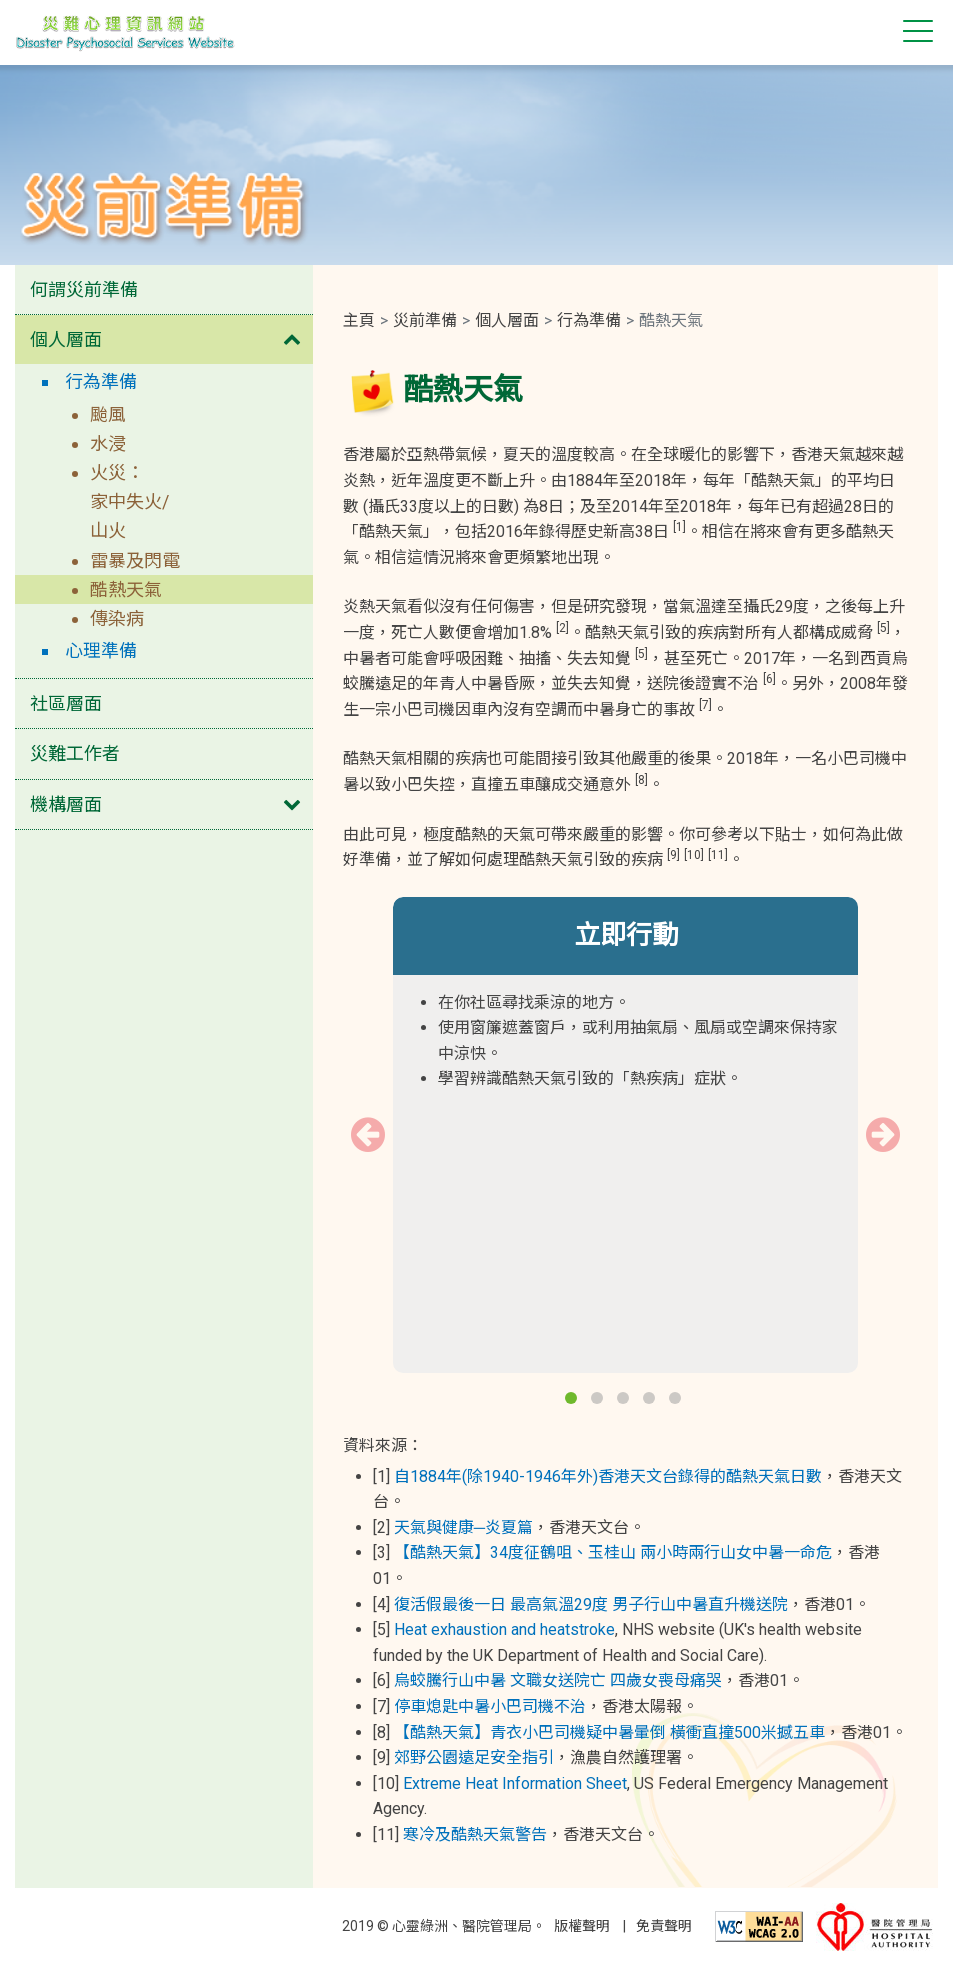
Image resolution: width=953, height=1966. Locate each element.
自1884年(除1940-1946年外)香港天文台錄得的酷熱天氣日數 (608, 1476)
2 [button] (599, 1400)
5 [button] (677, 1400)
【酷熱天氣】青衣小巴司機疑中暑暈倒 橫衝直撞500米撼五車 (609, 1732)
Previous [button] (368, 1135)
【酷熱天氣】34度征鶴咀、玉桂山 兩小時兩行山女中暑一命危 (613, 1552)
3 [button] (625, 1400)
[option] (626, 1007)
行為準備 (101, 381)
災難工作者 (75, 753)
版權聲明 (582, 1926)
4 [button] (651, 1400)
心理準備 (101, 650)
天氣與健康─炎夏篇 (463, 1527)
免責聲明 (664, 1926)
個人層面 (66, 339)
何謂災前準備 (84, 289)
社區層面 (66, 703)
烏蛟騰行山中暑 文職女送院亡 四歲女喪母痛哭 (558, 1680)
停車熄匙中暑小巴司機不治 (490, 1706)
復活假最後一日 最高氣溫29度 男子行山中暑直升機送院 (591, 1604)
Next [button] (883, 1135)
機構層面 (66, 804)
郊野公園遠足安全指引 (474, 1757)
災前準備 (425, 320)
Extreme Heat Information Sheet (515, 1783)
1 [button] (573, 1400)
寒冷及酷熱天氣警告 (475, 1834)
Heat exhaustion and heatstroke (504, 1629)
